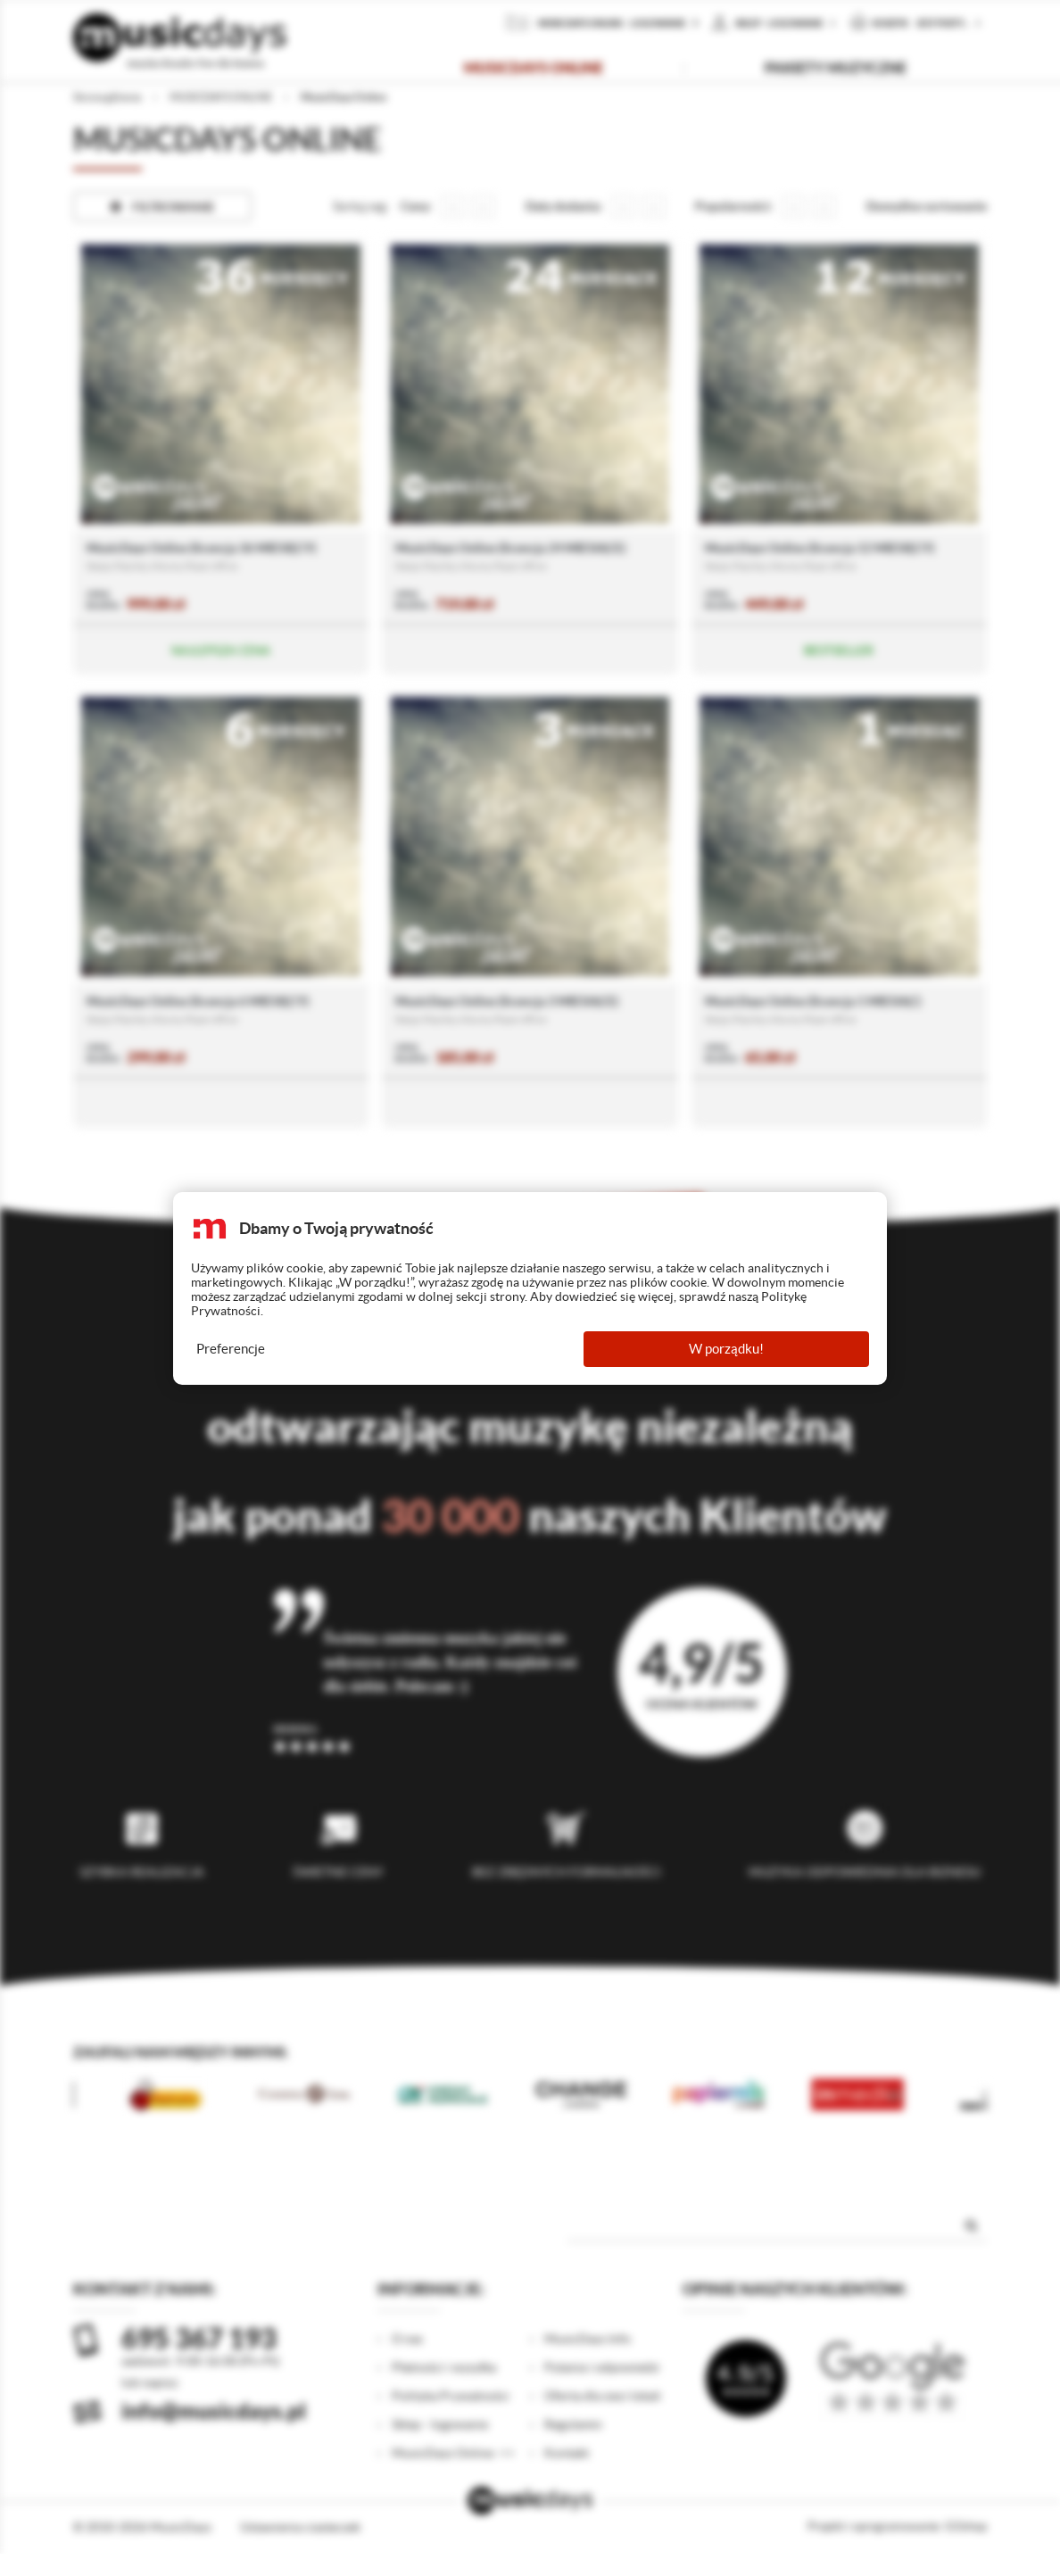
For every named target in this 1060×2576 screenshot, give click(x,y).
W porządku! (726, 1348)
